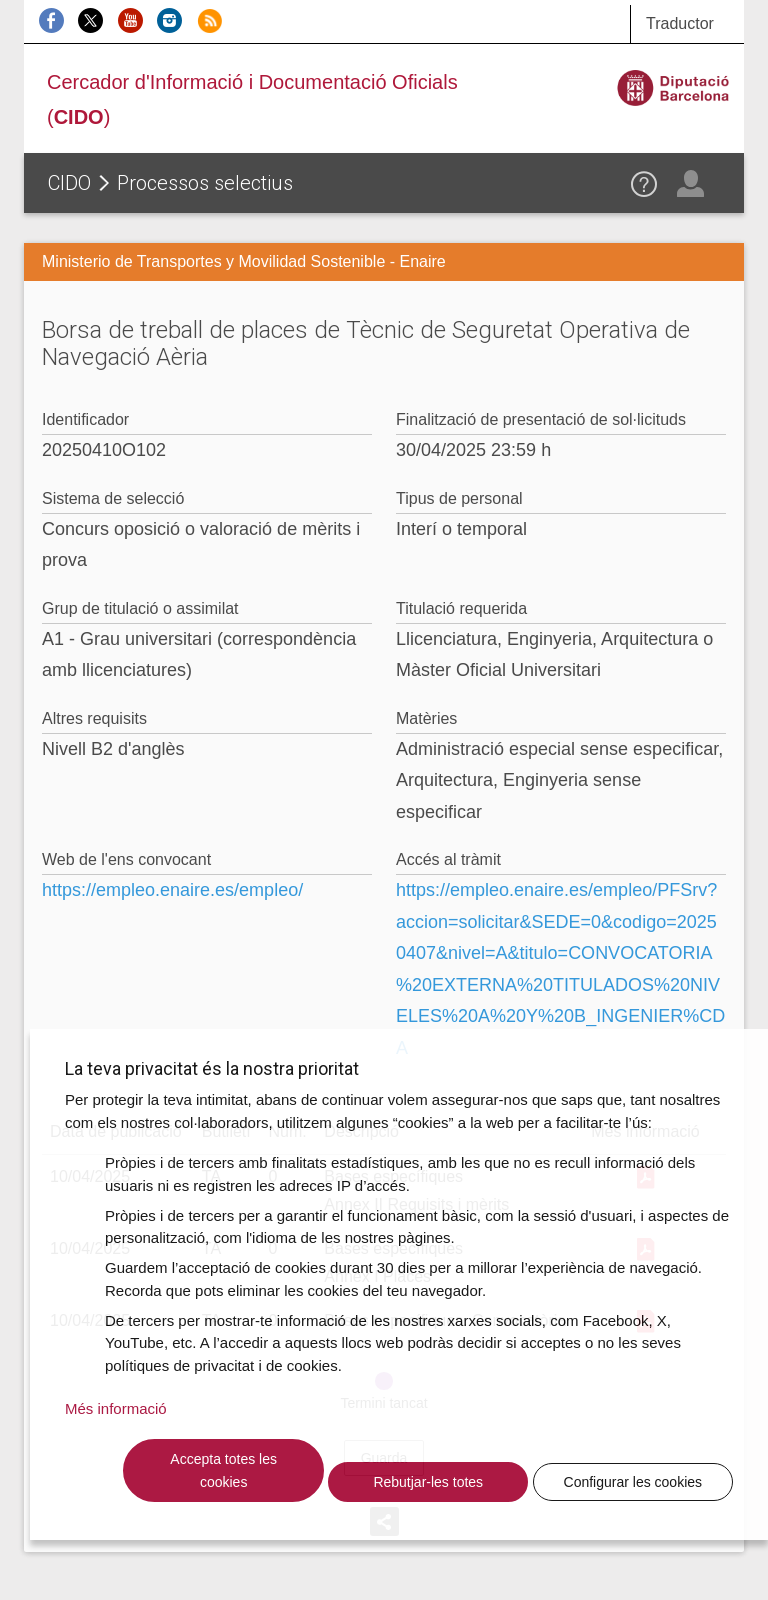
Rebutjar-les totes (428, 1482)
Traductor (680, 23)
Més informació (116, 1408)
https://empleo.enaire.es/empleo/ (172, 890)
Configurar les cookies (633, 1482)
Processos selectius (205, 183)
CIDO (69, 183)
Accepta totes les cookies (223, 1470)
